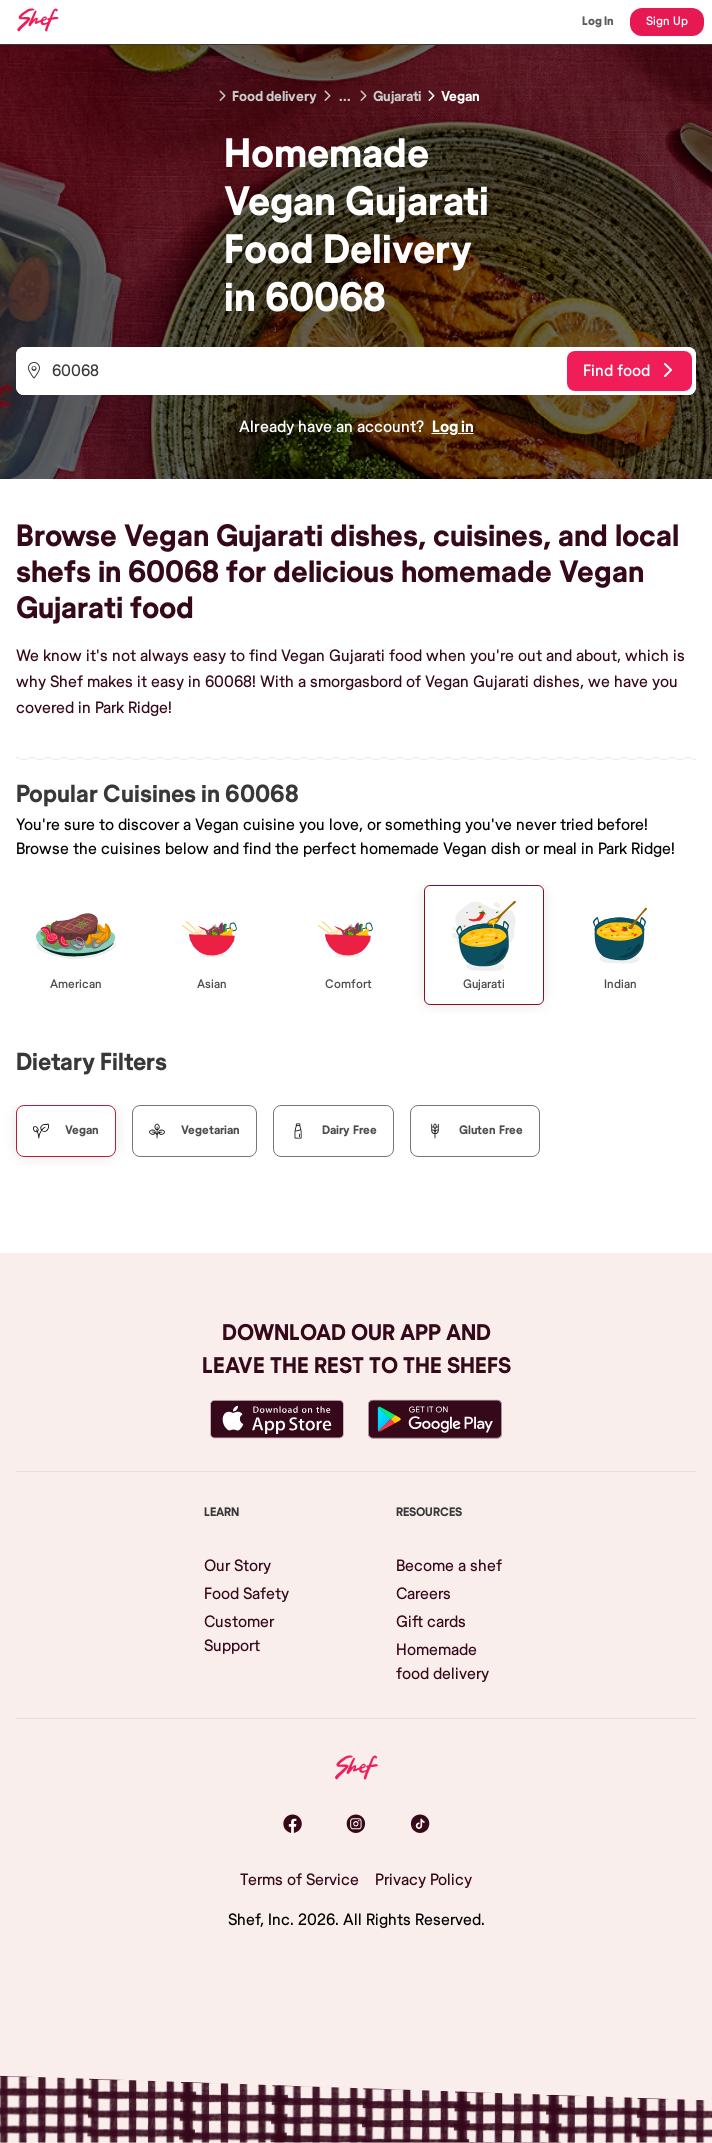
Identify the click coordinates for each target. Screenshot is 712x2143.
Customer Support (239, 1634)
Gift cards (431, 1622)
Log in (453, 427)
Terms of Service (299, 1880)
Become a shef (449, 1566)
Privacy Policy (423, 1880)
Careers (423, 1594)
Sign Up (667, 21)
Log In (598, 21)
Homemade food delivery (442, 1662)
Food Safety (246, 1594)
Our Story (237, 1566)
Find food (627, 371)
